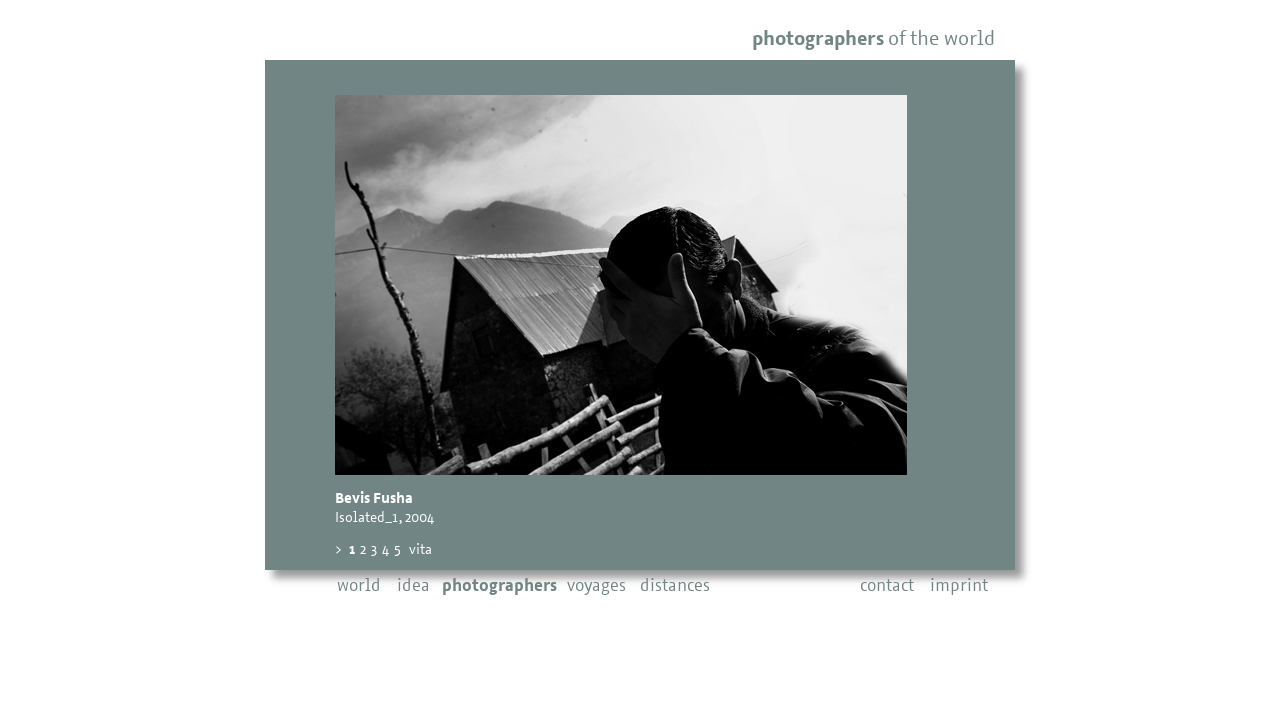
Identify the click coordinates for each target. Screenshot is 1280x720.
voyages (596, 586)
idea (413, 586)
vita (420, 550)
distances (675, 586)
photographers (499, 586)
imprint (959, 586)
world (359, 586)
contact (887, 586)
